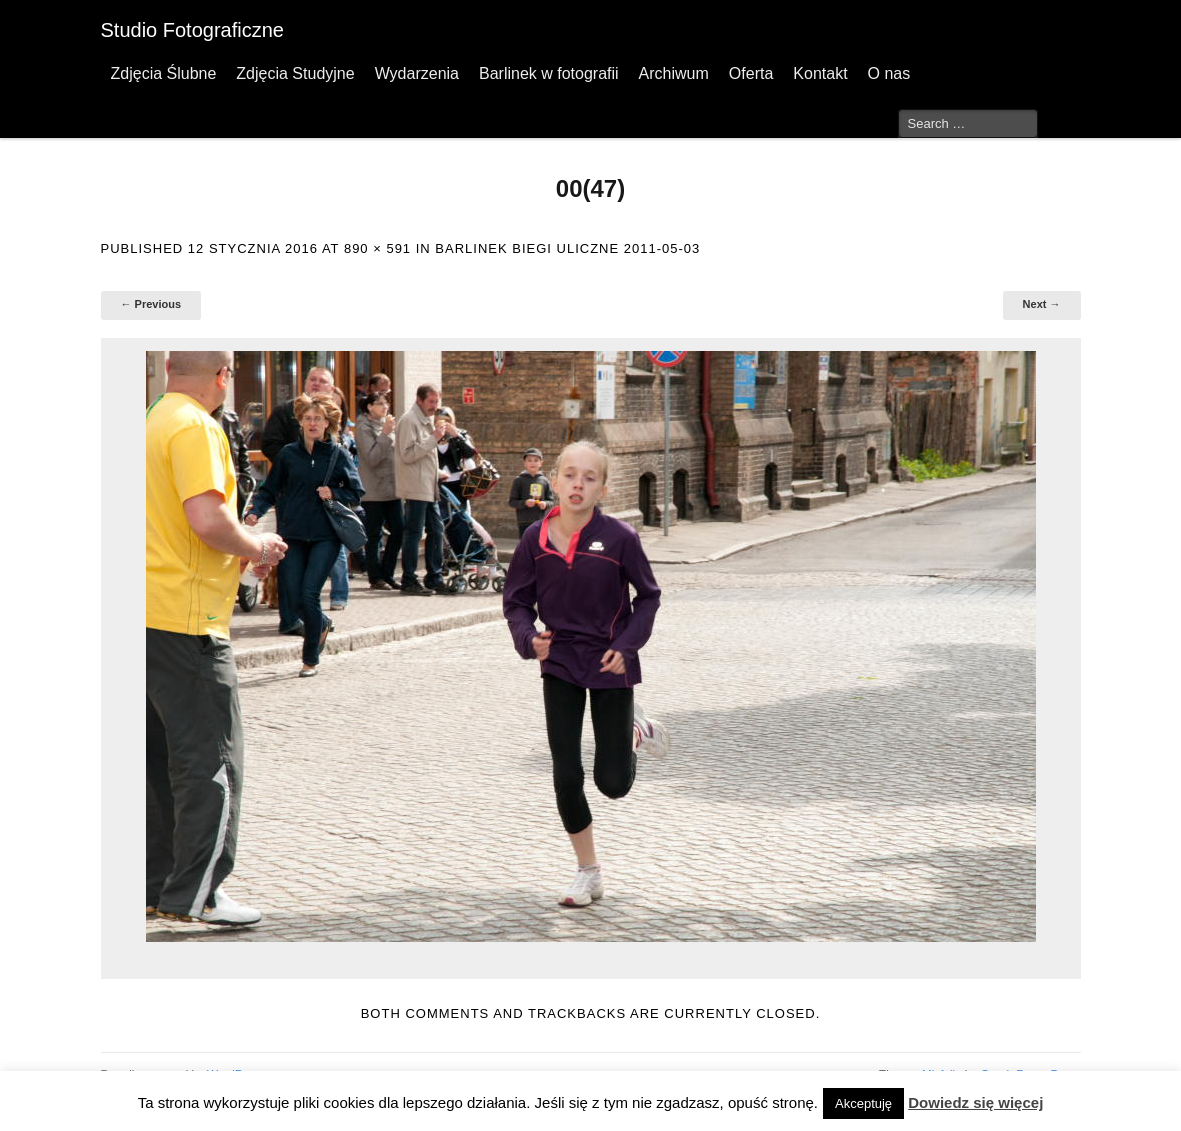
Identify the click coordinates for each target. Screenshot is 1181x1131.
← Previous (151, 304)
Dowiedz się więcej (975, 1102)
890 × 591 (377, 248)
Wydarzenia (417, 73)
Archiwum (674, 73)
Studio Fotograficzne (192, 30)
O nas (889, 73)
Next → (1042, 304)
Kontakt (820, 73)
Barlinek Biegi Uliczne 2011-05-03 (567, 248)
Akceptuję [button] (863, 1103)
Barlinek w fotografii (549, 73)
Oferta (751, 73)
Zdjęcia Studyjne (295, 73)
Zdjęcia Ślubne (164, 73)
